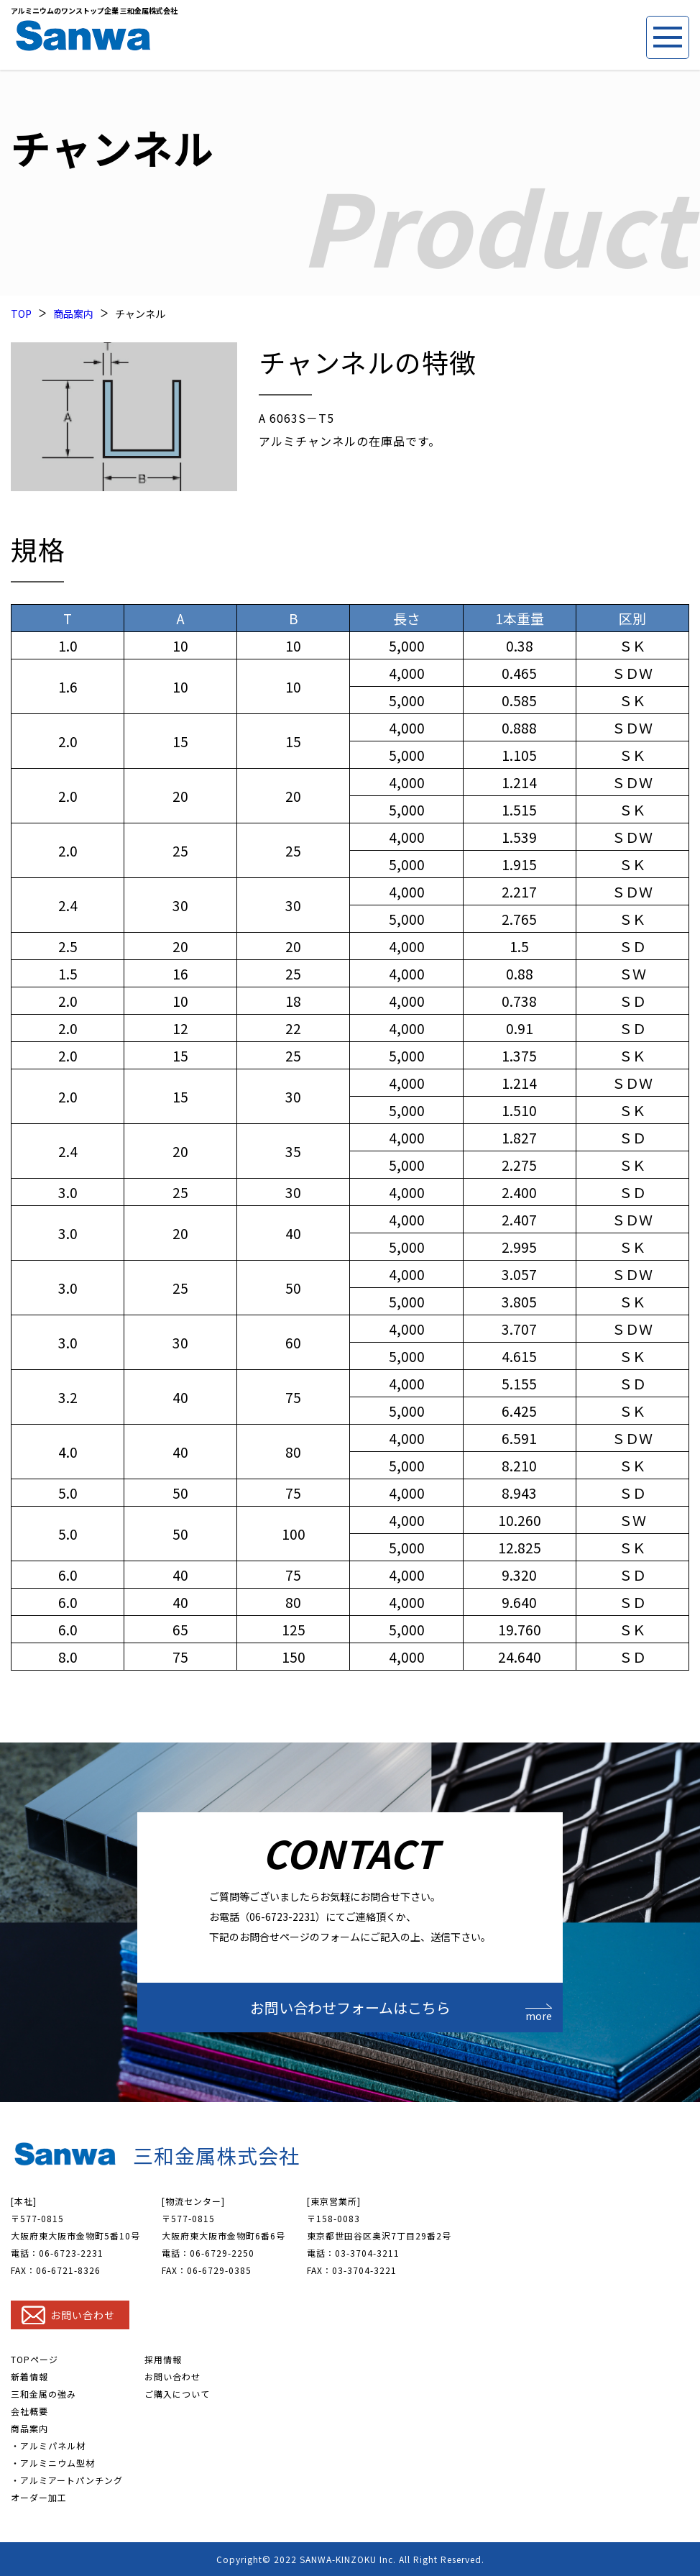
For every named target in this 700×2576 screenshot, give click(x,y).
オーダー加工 (39, 2497)
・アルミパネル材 (48, 2445)
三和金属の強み (43, 2394)
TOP (21, 313)
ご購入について (177, 2394)
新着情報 (29, 2376)
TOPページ (34, 2359)
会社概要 (29, 2411)
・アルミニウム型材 (53, 2463)
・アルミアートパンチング (67, 2480)
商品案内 (73, 313)
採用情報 (163, 2359)
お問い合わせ (172, 2376)
